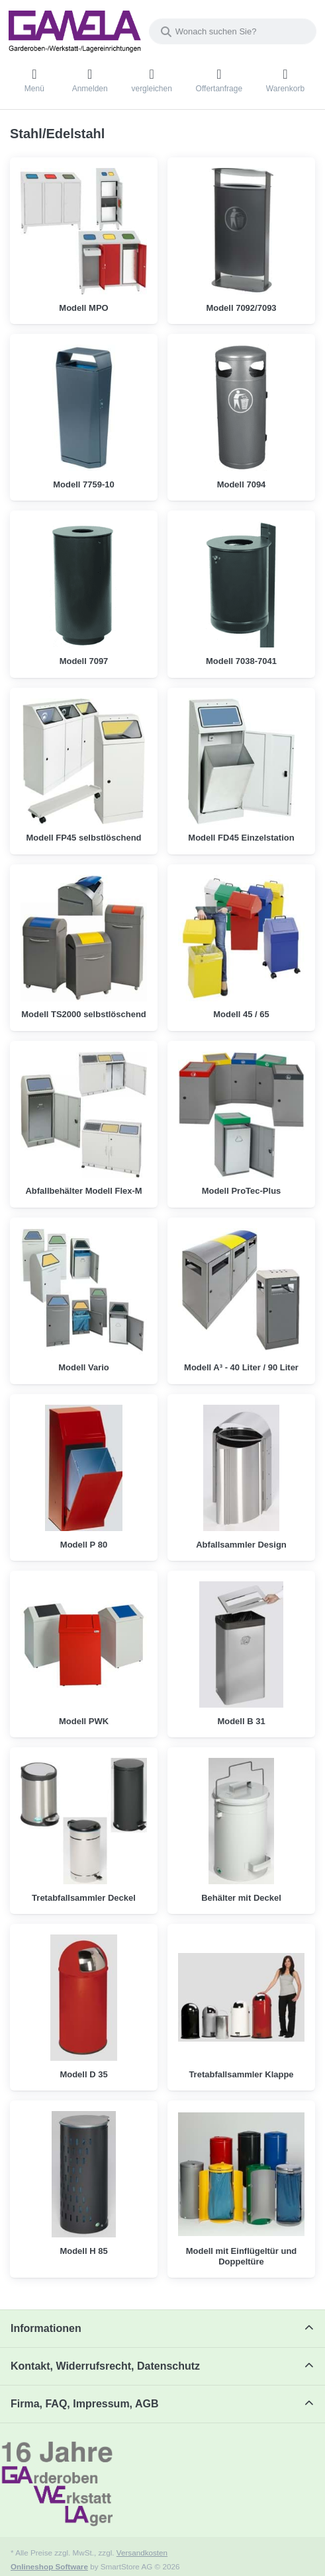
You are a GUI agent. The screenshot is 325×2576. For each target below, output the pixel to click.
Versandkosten (141, 2552)
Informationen (46, 2328)
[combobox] (232, 31)
